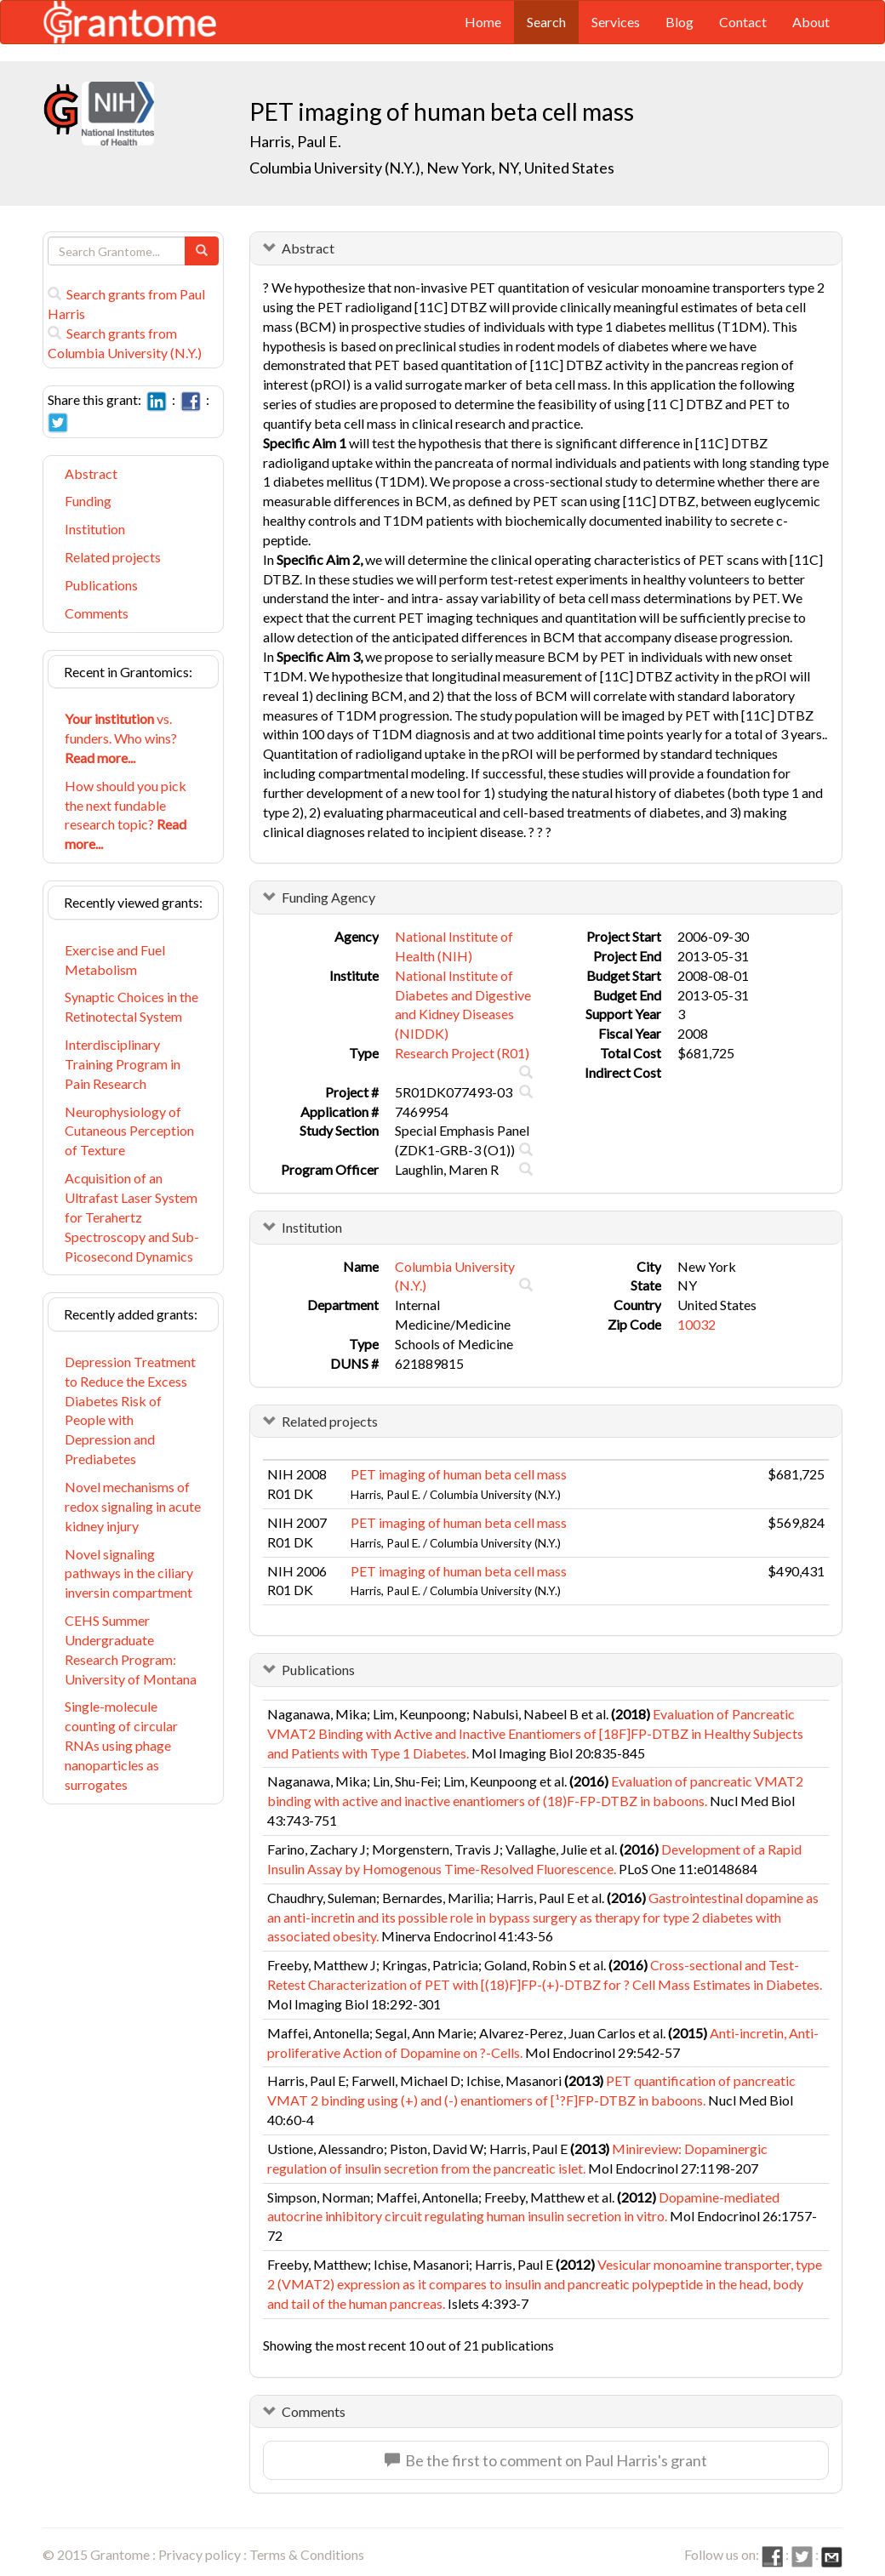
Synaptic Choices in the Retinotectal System (131, 1006)
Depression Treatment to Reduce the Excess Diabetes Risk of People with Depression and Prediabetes (130, 1410)
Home (483, 22)
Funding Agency (328, 897)
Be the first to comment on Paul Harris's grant (546, 2460)
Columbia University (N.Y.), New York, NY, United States (431, 167)
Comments (96, 613)
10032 (696, 1324)
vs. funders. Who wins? (121, 738)
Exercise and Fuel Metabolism (115, 959)
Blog (679, 22)
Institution (95, 529)
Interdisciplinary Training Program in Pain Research (122, 1063)
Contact (743, 22)
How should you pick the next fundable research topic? (125, 815)
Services (615, 22)
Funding (88, 501)
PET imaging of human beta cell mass (459, 1474)
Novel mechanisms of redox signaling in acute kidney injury (133, 1506)
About (811, 22)
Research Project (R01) (462, 1053)
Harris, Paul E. (295, 141)
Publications (101, 585)
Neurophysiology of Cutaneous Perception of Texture (129, 1131)
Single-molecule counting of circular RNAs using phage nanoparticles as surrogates (121, 1745)
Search (546, 22)
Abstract (91, 473)
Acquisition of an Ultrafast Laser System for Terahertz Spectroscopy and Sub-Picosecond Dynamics (132, 1216)
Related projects (113, 557)
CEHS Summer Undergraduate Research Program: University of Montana (131, 1649)
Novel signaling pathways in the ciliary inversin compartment (129, 1573)
